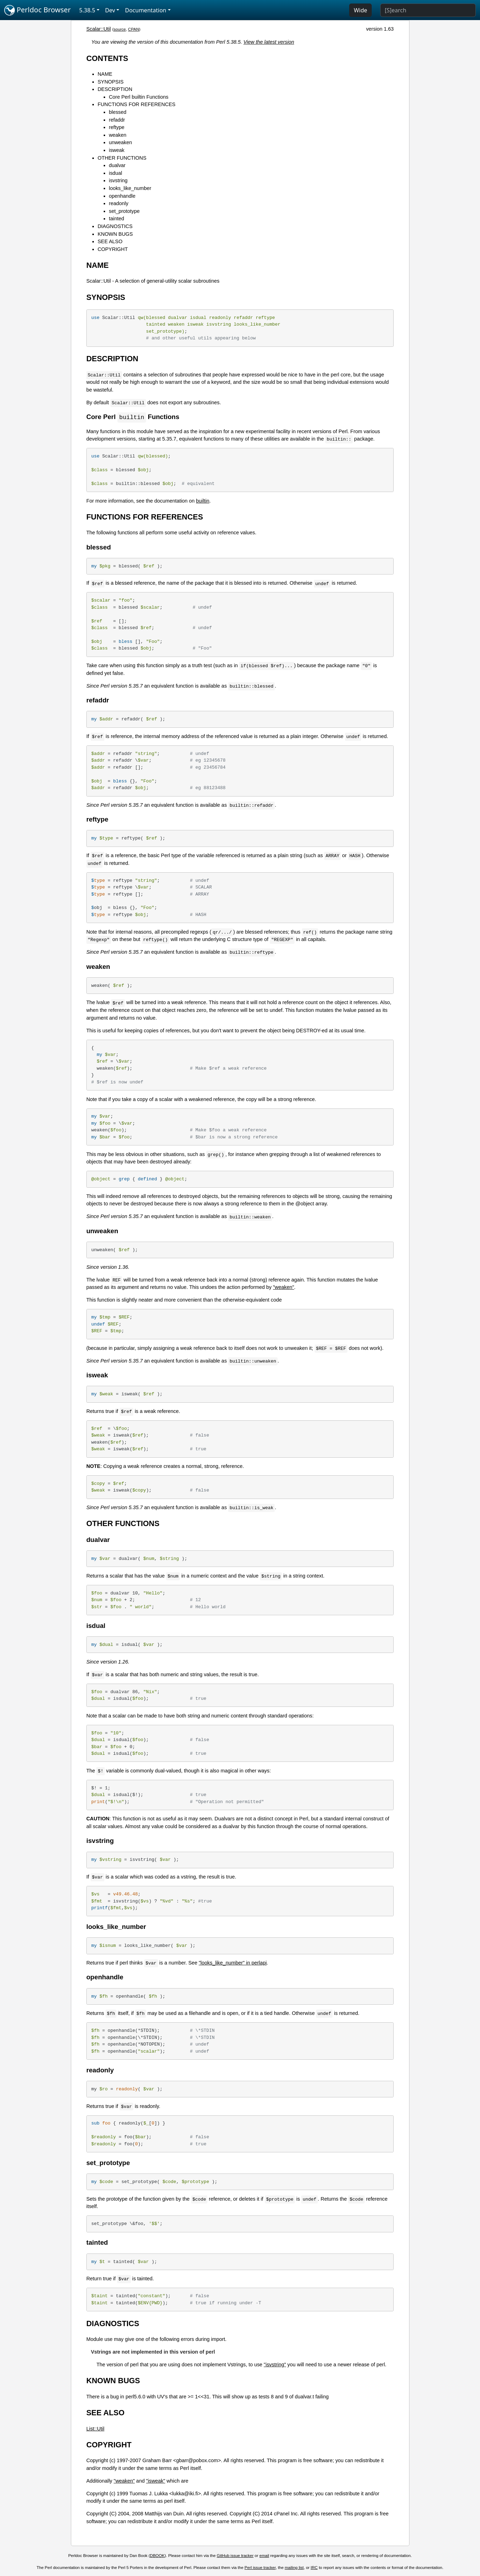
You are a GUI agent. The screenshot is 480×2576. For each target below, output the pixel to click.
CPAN (133, 29)
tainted (116, 218)
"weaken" (283, 1287)
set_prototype (124, 211)
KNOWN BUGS (115, 234)
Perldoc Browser (37, 10)
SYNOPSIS (111, 82)
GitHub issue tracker (235, 2556)
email (264, 2556)
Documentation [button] (145, 10)
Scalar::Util (98, 29)
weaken (118, 135)
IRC (314, 2568)
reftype (116, 127)
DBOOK (157, 2556)
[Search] (428, 10)
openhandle (122, 196)
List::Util (95, 2429)
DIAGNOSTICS (115, 226)
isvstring (118, 180)
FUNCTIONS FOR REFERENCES (137, 104)
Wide (360, 10)
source (120, 29)
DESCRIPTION (115, 89)
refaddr (117, 120)
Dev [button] (110, 10)
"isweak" (155, 2481)
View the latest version (268, 42)
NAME (105, 74)
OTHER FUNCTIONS (122, 158)
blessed (118, 112)
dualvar (117, 165)
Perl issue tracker (259, 2568)
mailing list (294, 2568)
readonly (118, 203)
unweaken (120, 142)
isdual (115, 173)
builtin (202, 501)
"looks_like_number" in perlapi (233, 1963)
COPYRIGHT (113, 249)
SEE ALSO (110, 241)
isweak (116, 150)
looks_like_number (130, 188)
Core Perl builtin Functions (139, 97)
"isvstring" (275, 2365)
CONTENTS (107, 58)
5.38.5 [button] (87, 10)
